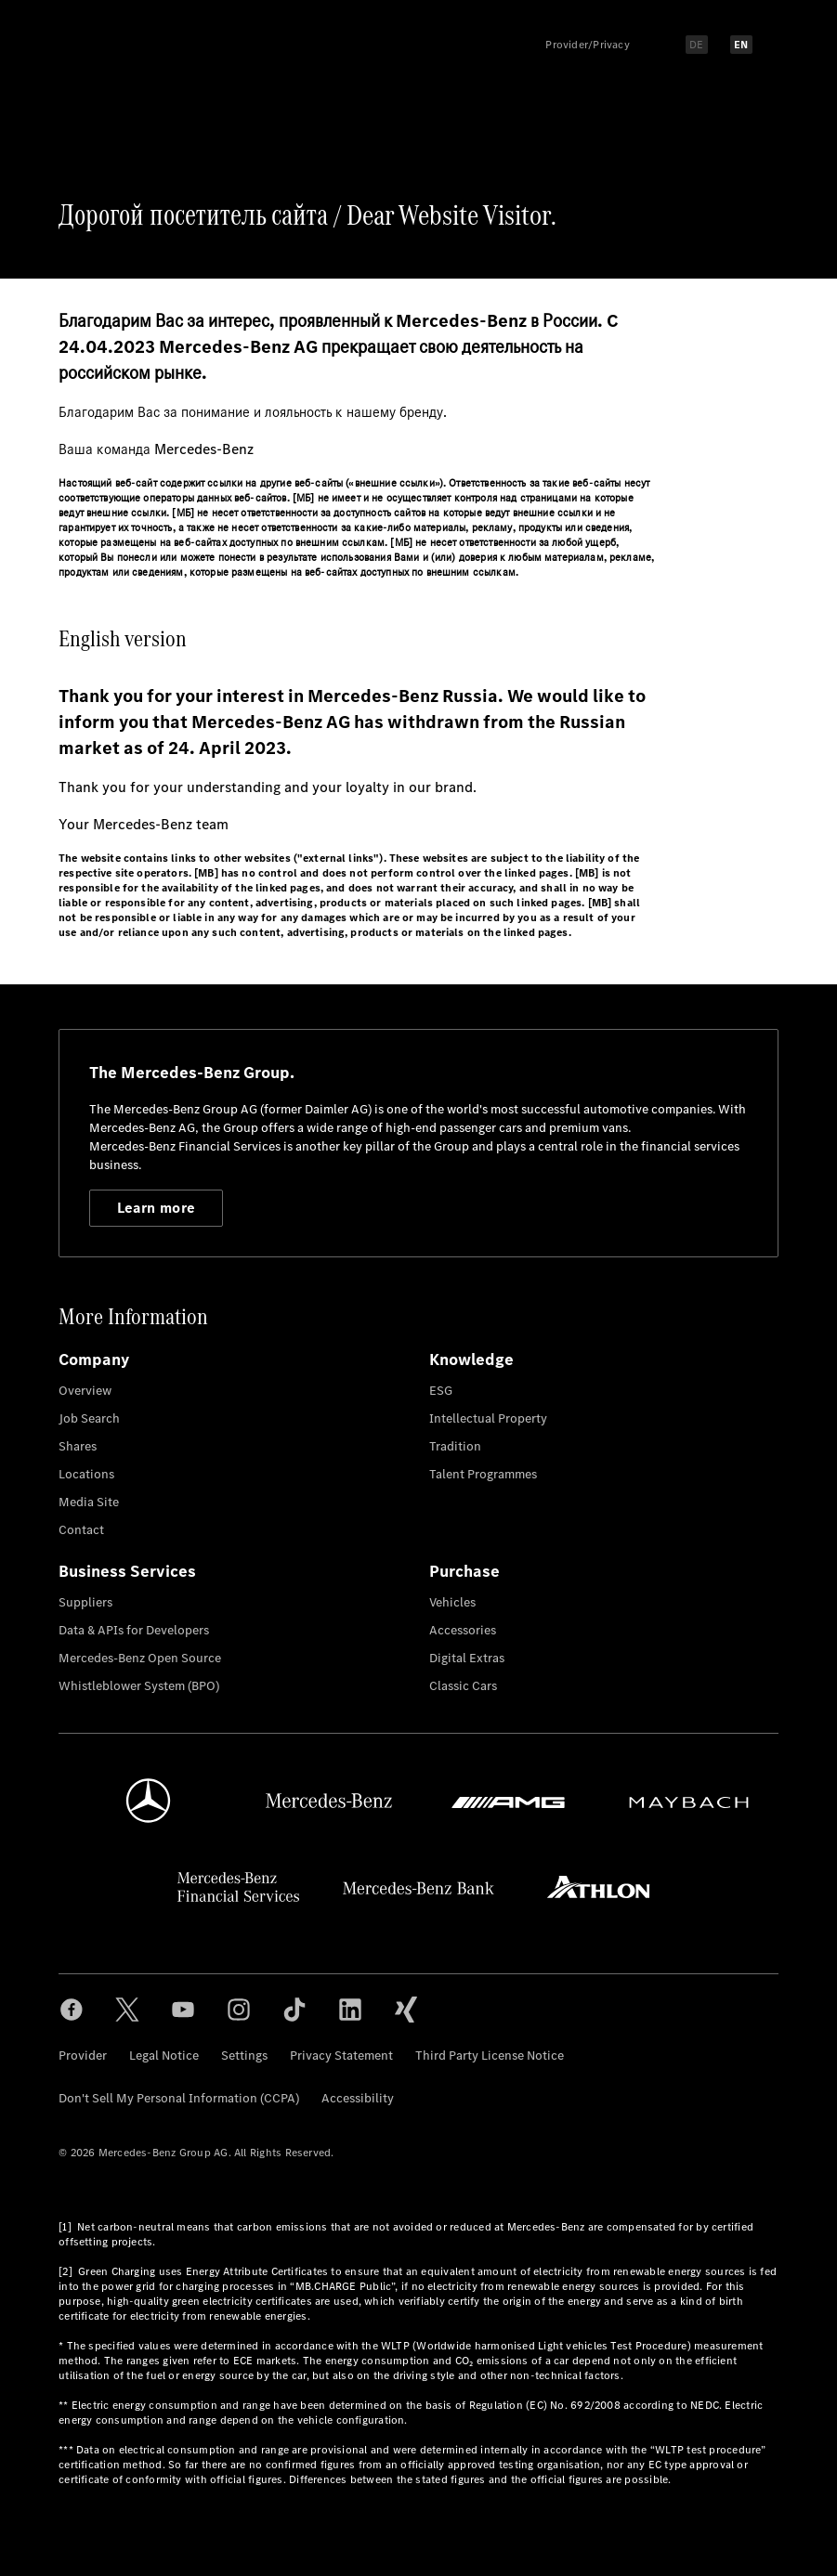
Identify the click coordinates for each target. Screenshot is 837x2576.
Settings (244, 2055)
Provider (83, 2055)
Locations (86, 1474)
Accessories (462, 1630)
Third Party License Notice (489, 2055)
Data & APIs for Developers (134, 1630)
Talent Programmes (483, 1474)
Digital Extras (466, 1658)
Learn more (156, 1207)
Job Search (89, 1418)
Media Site (89, 1502)
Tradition (455, 1446)
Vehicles (452, 1602)
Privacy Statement (341, 2055)
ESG (440, 1390)
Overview (85, 1390)
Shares (78, 1446)
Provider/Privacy (587, 44)
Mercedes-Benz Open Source (140, 1658)
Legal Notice (164, 2055)
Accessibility (357, 2098)
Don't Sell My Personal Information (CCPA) (179, 2098)
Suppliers (85, 1602)
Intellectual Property (488, 1418)
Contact (81, 1530)
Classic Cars (463, 1686)
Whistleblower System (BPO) (139, 1686)
